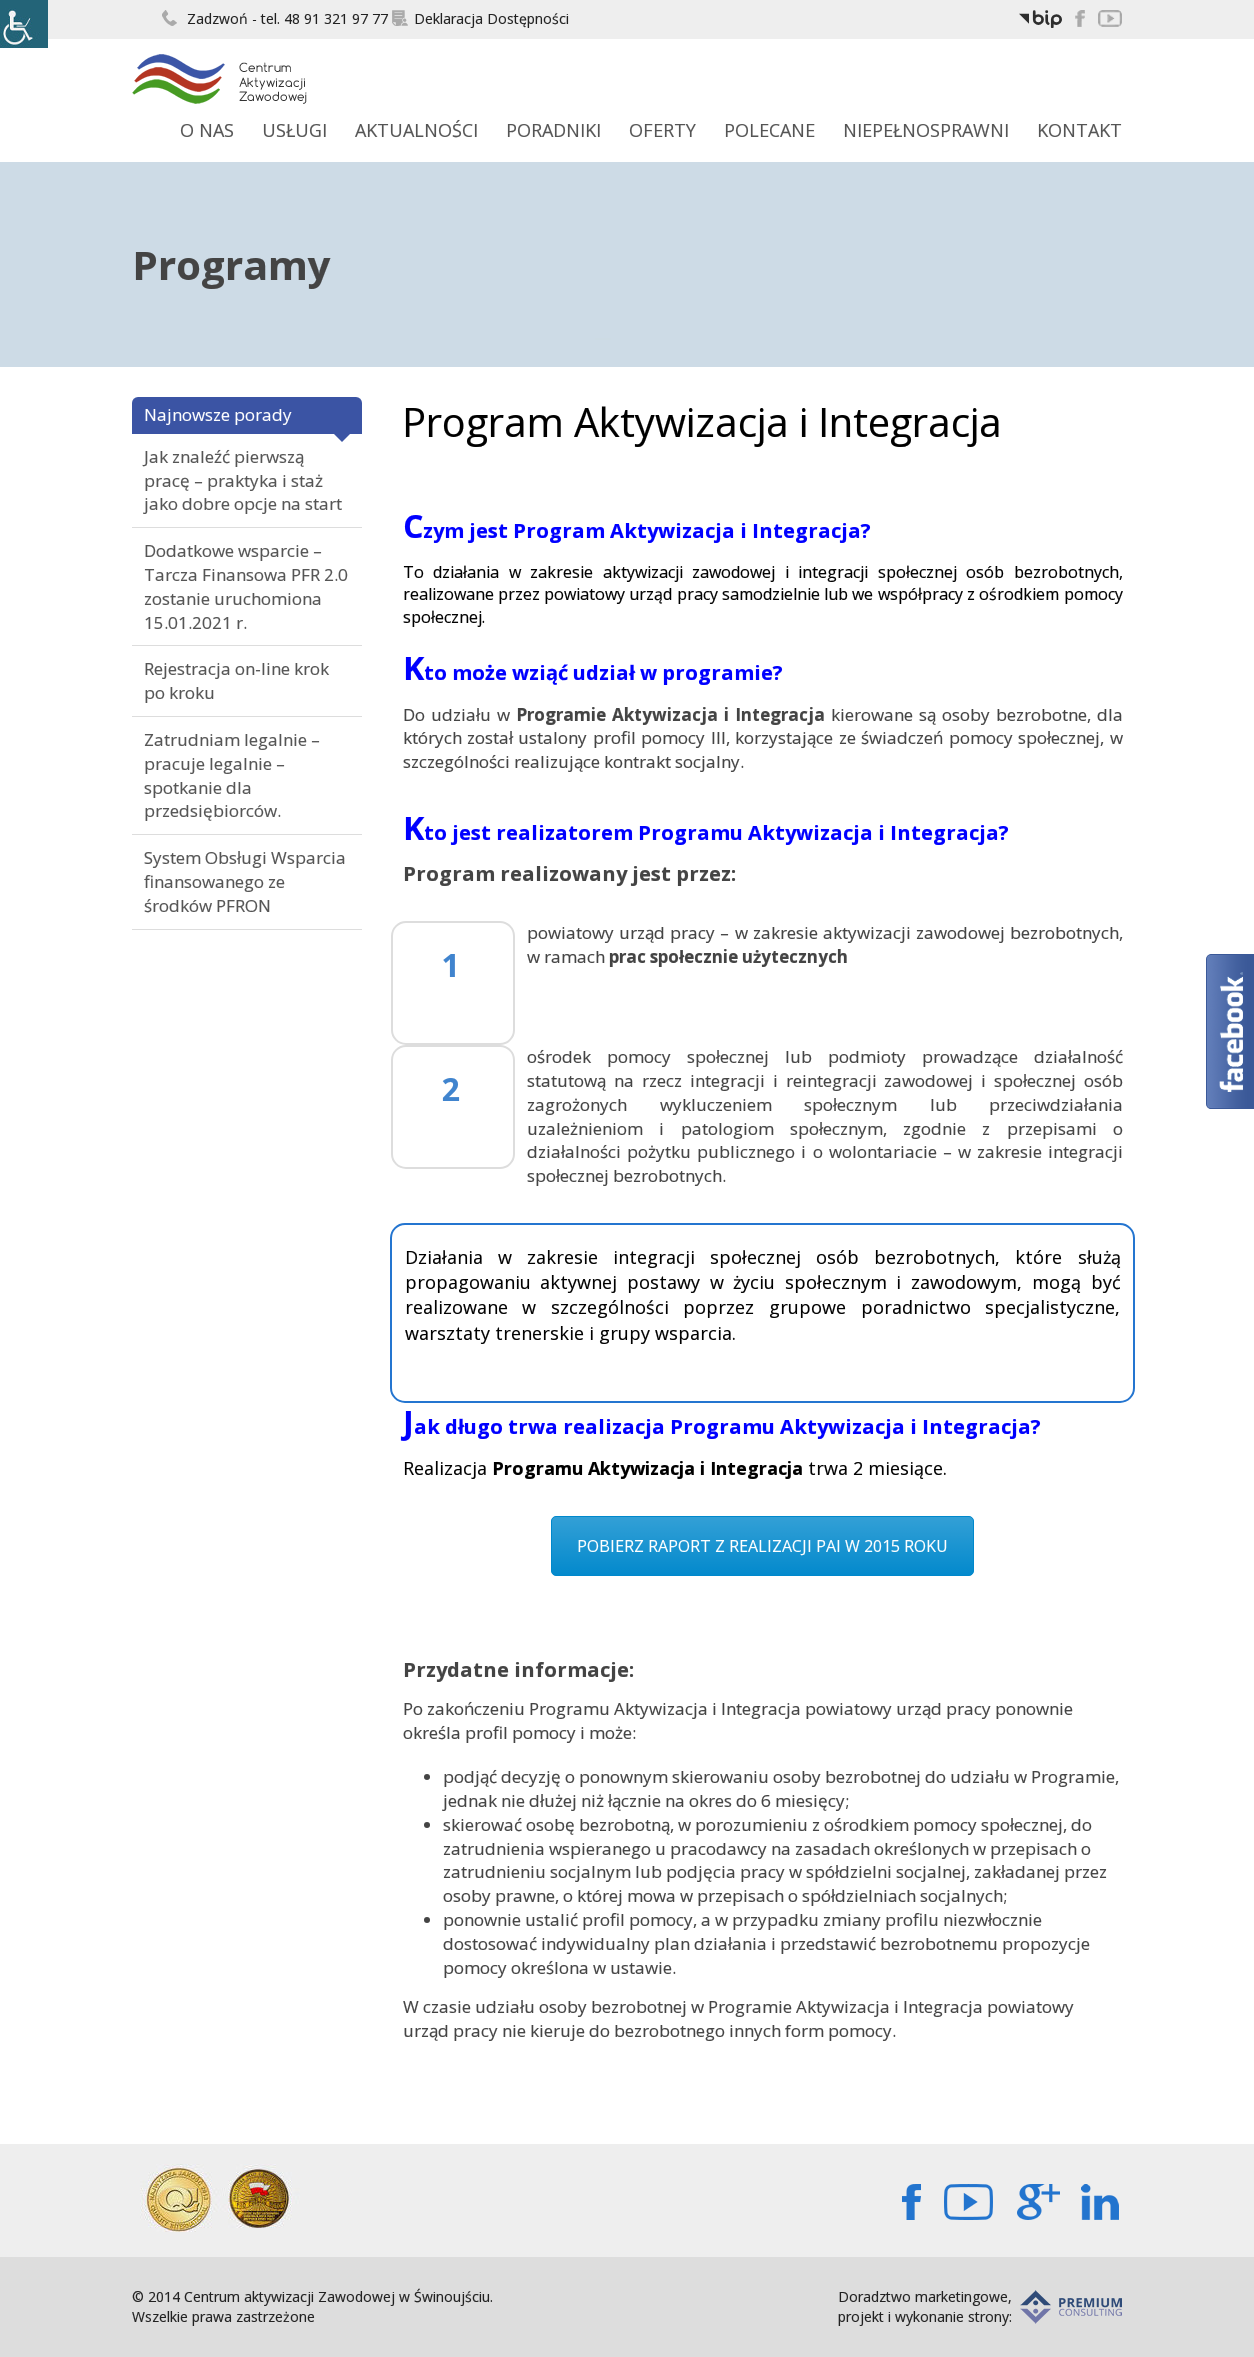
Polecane (769, 130)
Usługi (294, 130)
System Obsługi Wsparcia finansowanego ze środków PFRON (245, 881)
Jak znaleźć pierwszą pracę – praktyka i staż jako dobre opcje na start (243, 480)
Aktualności (416, 130)
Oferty (662, 130)
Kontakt (1079, 130)
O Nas (207, 130)
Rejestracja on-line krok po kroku (236, 680)
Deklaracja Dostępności (480, 18)
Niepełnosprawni (926, 130)
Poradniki (553, 130)
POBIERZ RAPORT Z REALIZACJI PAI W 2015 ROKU (762, 1546)
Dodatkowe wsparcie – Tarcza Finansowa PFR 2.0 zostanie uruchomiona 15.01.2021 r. (246, 586)
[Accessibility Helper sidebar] (24, 24)
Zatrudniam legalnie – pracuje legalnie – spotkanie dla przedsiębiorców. (232, 775)
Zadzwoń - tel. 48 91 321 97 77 (275, 18)
